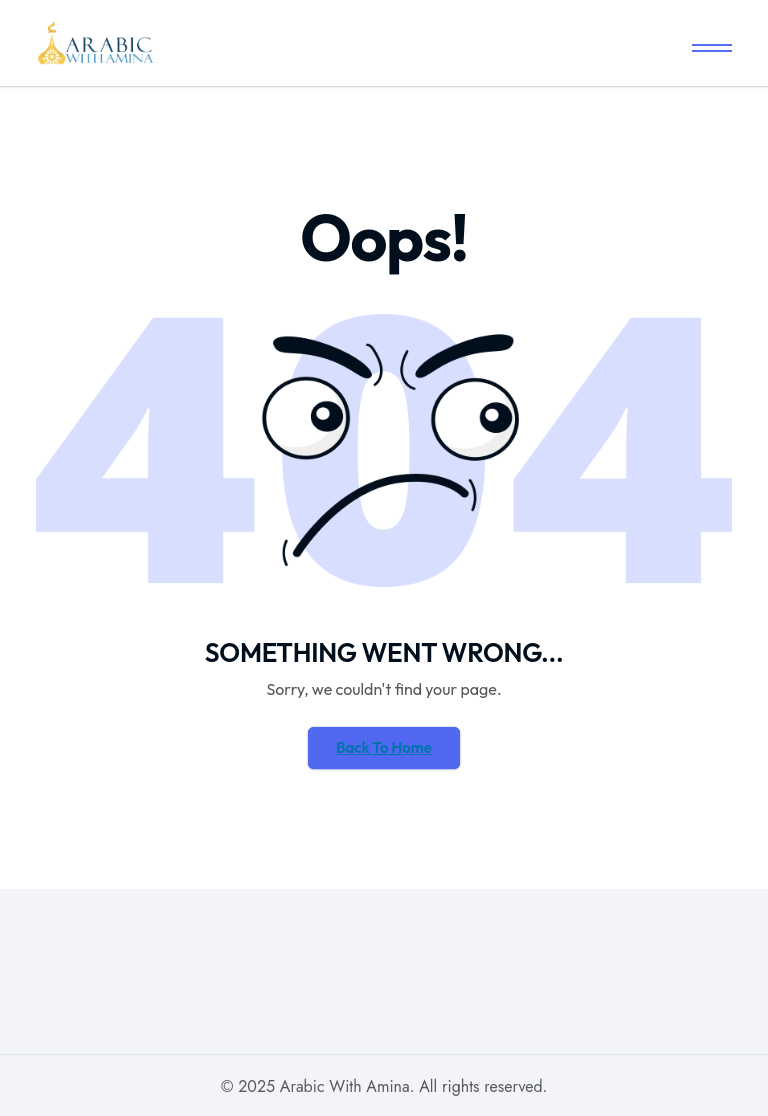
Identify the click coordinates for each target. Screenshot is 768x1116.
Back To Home (384, 747)
